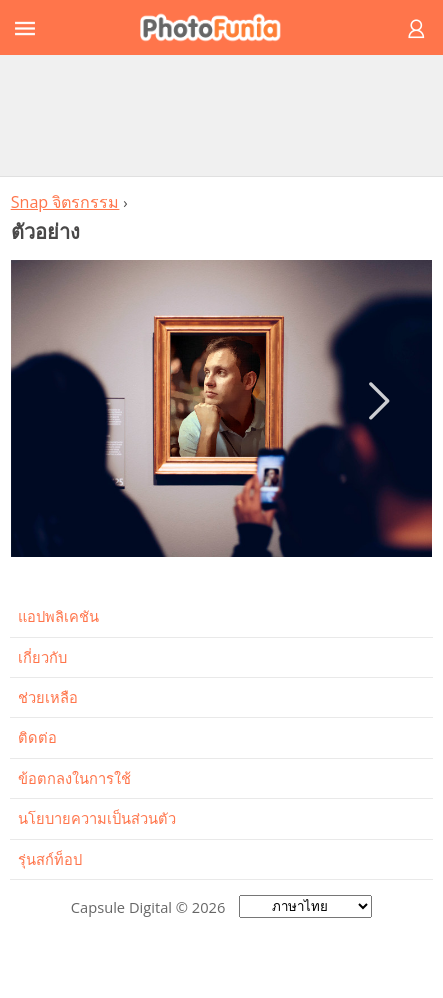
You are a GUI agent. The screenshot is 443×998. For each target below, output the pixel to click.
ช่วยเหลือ (48, 697)
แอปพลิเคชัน (58, 616)
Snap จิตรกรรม (65, 202)
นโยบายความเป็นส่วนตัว (97, 818)
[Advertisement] (222, 115)
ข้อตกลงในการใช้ (74, 778)
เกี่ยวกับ (42, 657)
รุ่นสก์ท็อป (50, 859)
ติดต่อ (37, 737)
